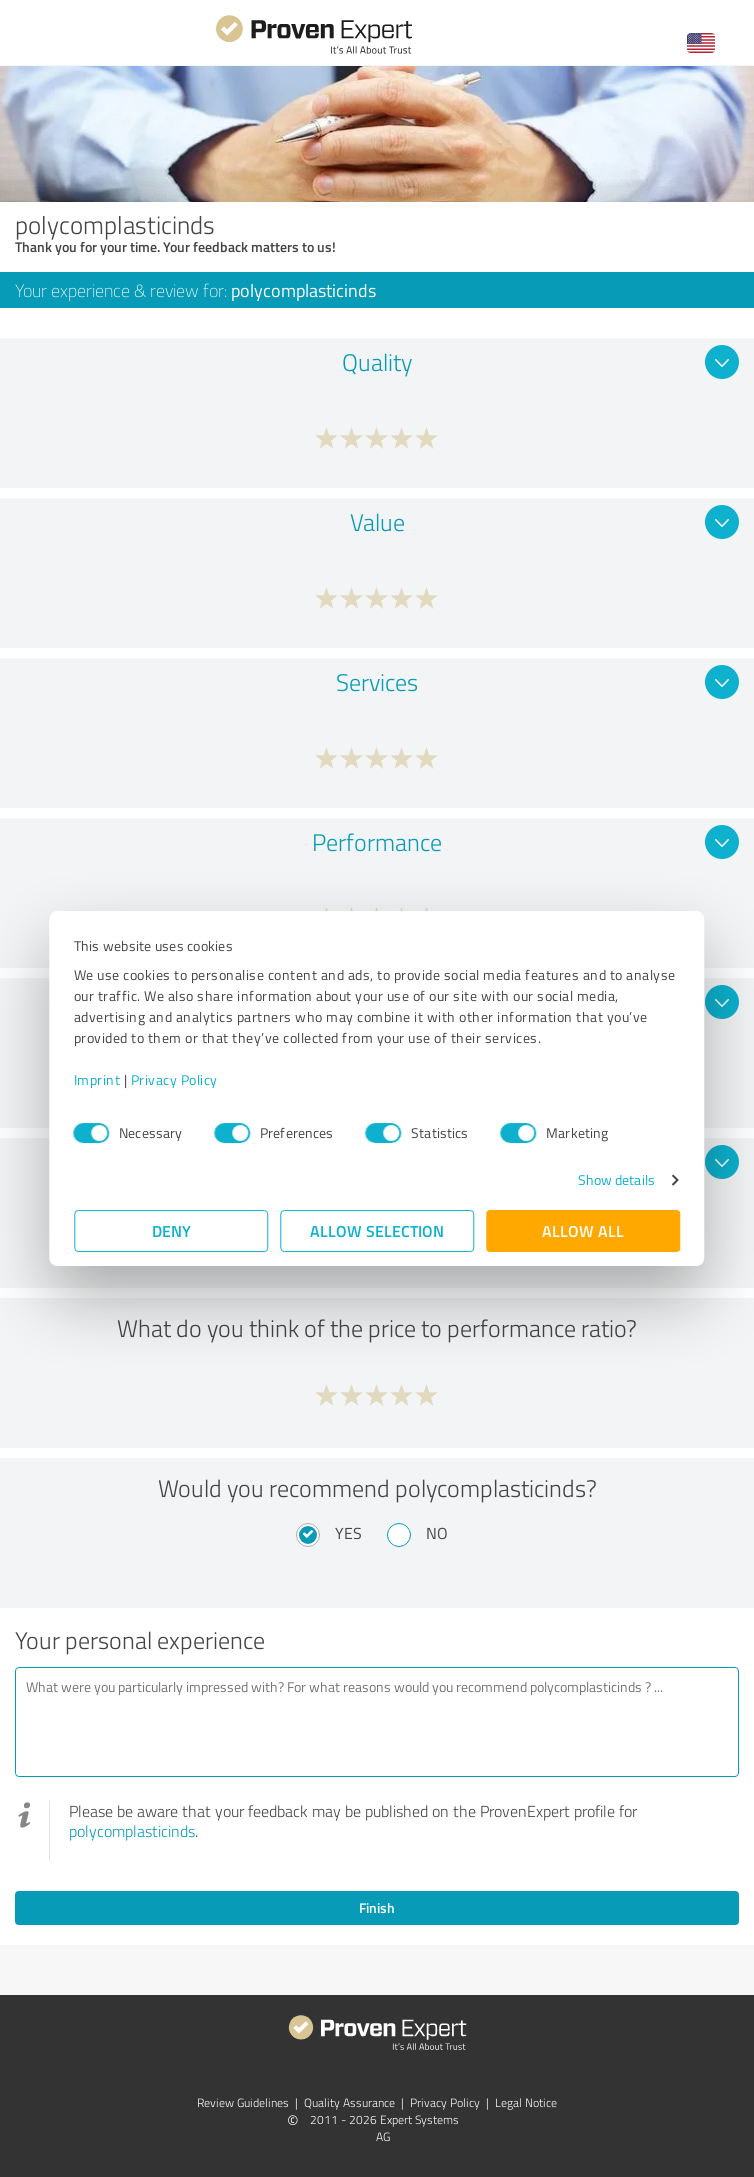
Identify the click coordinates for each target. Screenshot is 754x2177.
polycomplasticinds (132, 1831)
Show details (615, 1179)
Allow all (583, 1230)
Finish (377, 1907)
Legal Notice (526, 2102)
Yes (348, 1533)
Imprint (97, 1079)
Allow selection (377, 1230)
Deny (171, 1230)
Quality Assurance (349, 2102)
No (437, 1533)
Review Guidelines (243, 2102)
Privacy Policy (174, 1079)
